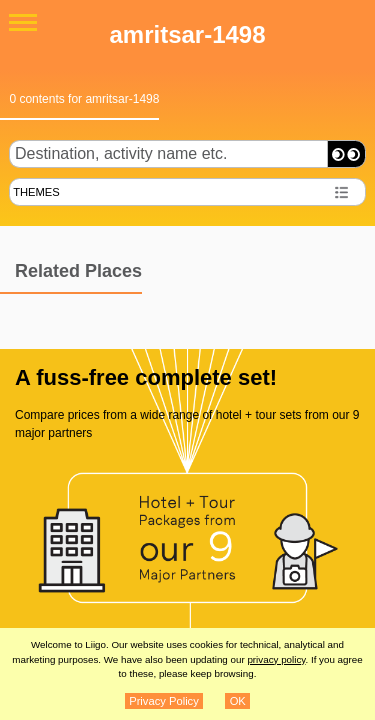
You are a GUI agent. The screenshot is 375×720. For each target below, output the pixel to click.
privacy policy (276, 659)
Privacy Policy (164, 701)
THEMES (36, 192)
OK (238, 701)
